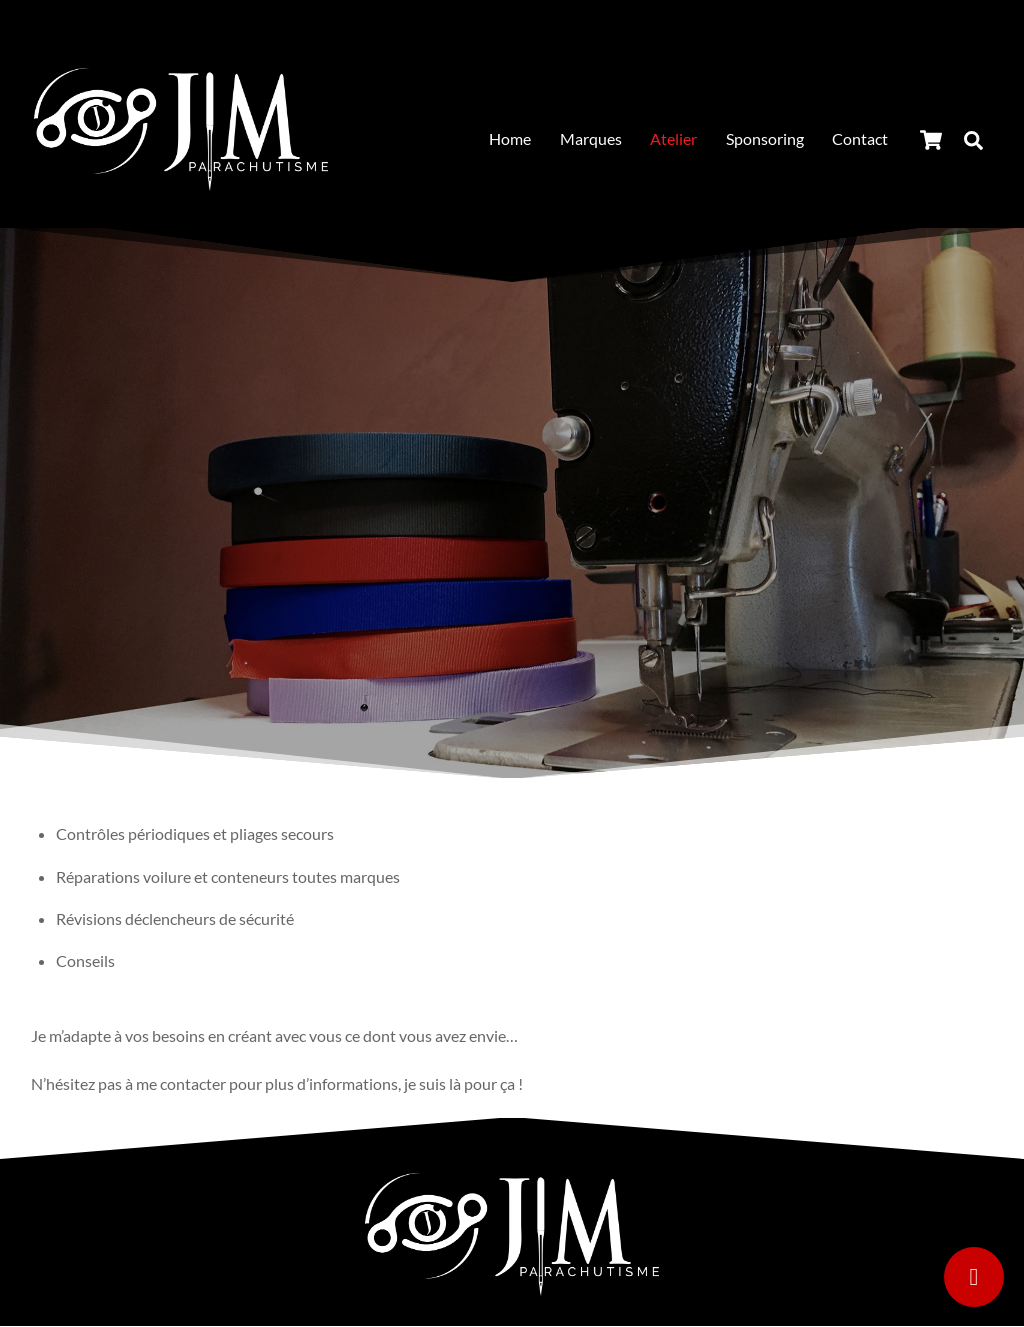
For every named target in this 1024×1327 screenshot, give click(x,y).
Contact (860, 138)
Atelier (673, 138)
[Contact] (974, 1277)
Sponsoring (765, 138)
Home (510, 138)
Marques (591, 138)
